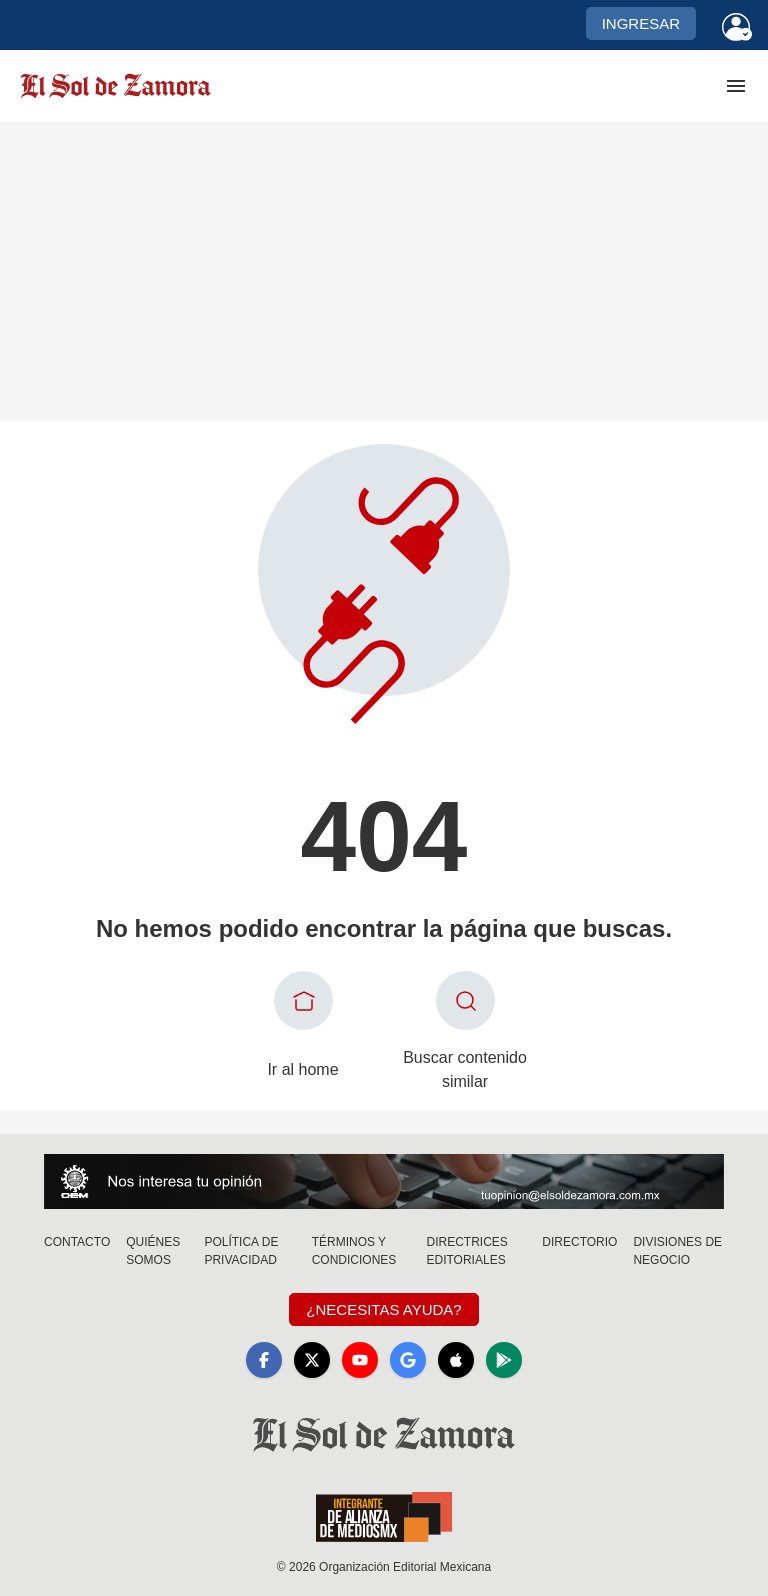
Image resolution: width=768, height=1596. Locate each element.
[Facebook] (264, 1360)
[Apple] (456, 1360)
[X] (312, 1360)
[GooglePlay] (504, 1360)
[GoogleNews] (408, 1360)
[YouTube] (360, 1360)
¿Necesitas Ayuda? (383, 1309)
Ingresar (641, 23)
